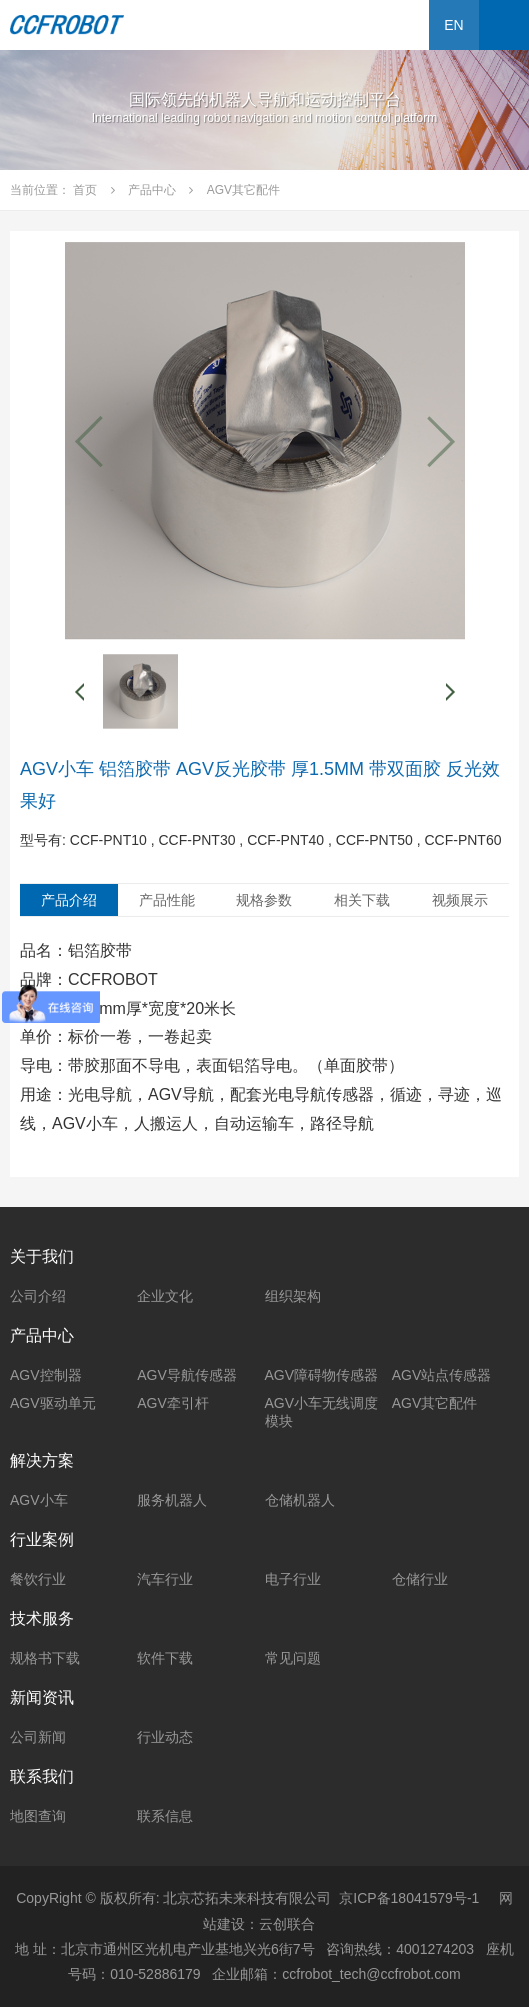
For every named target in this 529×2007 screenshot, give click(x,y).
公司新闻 (38, 1737)
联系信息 (165, 1816)
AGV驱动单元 (53, 1403)
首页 (85, 190)
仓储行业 (420, 1579)
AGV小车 (39, 1500)
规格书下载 (45, 1658)
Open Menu (504, 25)
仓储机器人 (300, 1500)
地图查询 (38, 1816)
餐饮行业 (38, 1579)
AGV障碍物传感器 (322, 1375)
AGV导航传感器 (187, 1375)
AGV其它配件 (435, 1403)
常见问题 (293, 1658)
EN (453, 25)
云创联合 (287, 1924)
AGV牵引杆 (173, 1403)
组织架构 (293, 1296)
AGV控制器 (46, 1375)
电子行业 (293, 1579)
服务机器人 (172, 1500)
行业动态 (165, 1737)
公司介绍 (38, 1296)
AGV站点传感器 (442, 1375)
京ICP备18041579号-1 (409, 1898)
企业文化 (165, 1296)
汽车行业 (165, 1579)
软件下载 (165, 1658)
